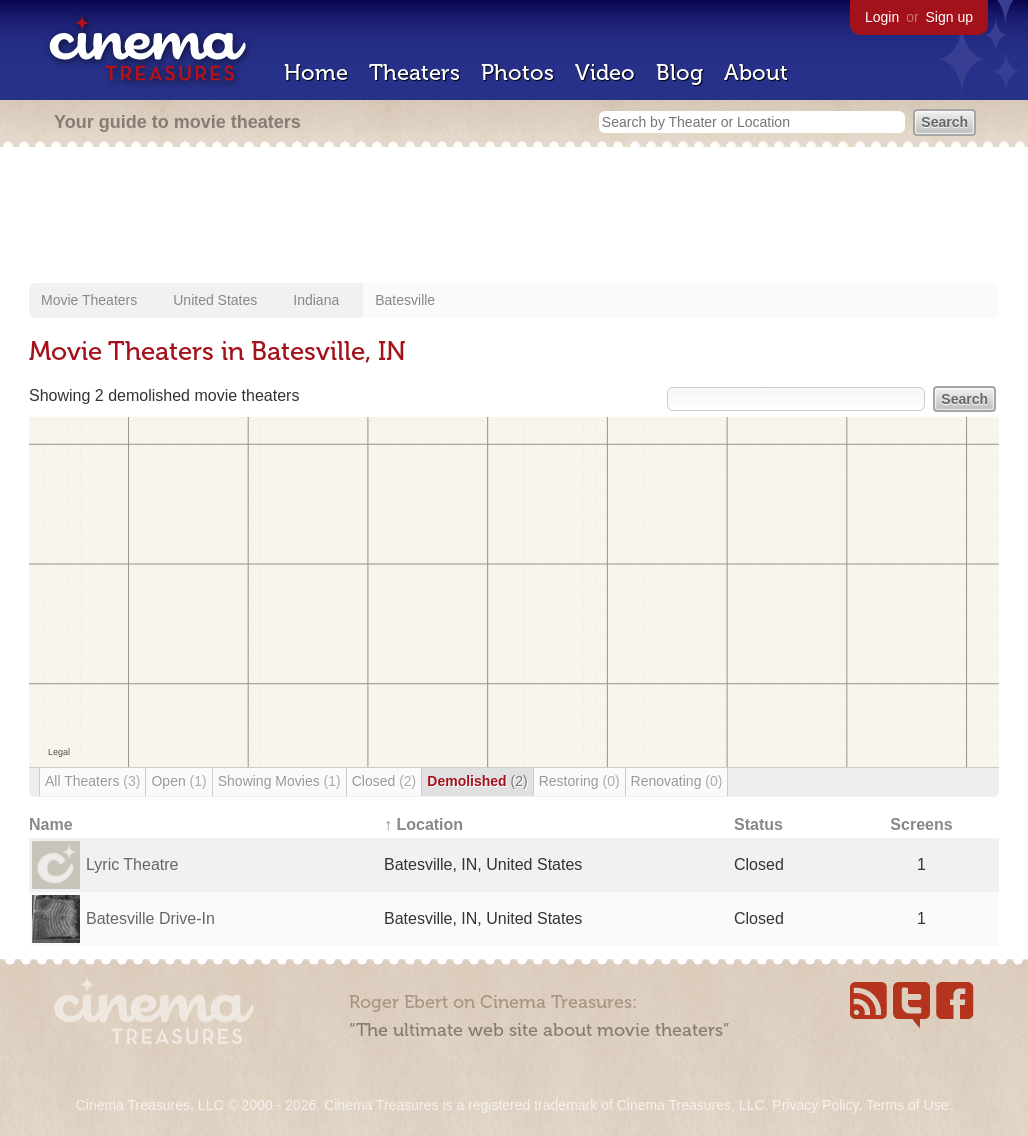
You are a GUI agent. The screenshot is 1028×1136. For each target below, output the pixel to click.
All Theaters (92, 781)
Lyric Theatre (132, 864)
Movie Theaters (89, 300)
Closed (384, 781)
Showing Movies (279, 781)
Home (316, 72)
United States (215, 300)
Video (605, 72)
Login (882, 17)
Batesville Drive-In (150, 918)
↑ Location (423, 824)
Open (178, 781)
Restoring (579, 781)
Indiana (316, 300)
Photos (517, 72)
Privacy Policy (815, 1105)
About (756, 72)
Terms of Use (907, 1105)
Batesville (405, 300)
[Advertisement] (514, 217)
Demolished (477, 781)
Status (758, 824)
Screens (921, 824)
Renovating (677, 781)
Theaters (414, 72)
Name (51, 824)
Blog (679, 72)
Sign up (949, 17)
